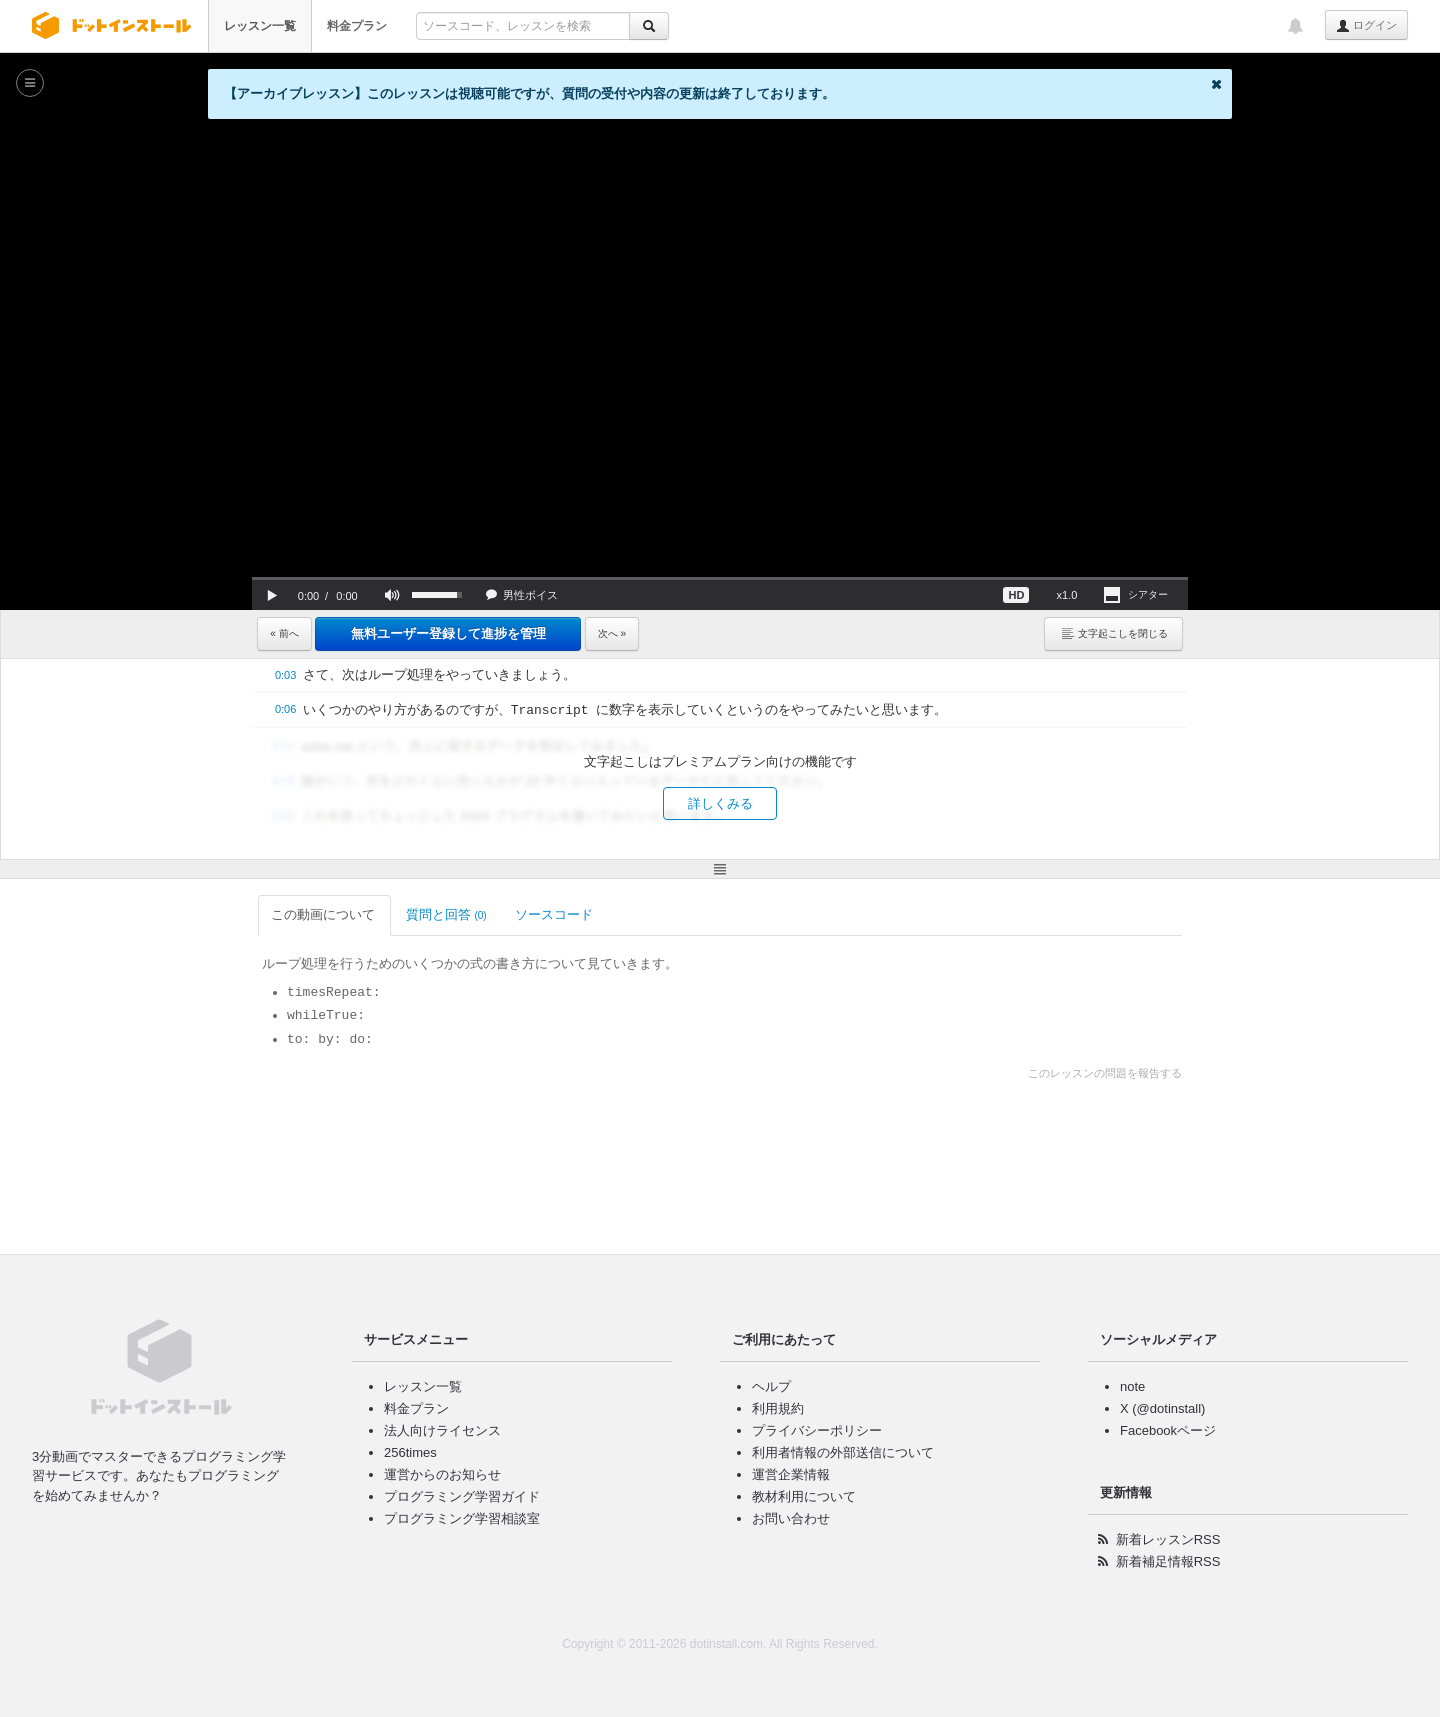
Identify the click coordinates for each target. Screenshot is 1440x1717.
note (1132, 1386)
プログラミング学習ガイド (462, 1496)
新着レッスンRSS (1168, 1539)
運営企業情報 (791, 1474)
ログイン (1366, 26)
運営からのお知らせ (442, 1474)
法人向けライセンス (442, 1430)
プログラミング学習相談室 (462, 1518)
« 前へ (284, 633)
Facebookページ (1168, 1430)
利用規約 (778, 1408)
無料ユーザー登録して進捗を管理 (448, 633)
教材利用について (804, 1496)
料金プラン (357, 26)
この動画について (324, 914)
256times (410, 1452)
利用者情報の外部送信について (843, 1452)
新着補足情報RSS (1168, 1561)
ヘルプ (771, 1386)
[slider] (720, 578)
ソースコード (555, 914)
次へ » (612, 633)
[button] (272, 595)
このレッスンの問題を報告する (1105, 1073)
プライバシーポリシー (817, 1430)
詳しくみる (720, 803)
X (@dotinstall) (1162, 1408)
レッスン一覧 (260, 26)
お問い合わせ (791, 1518)
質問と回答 (446, 914)
